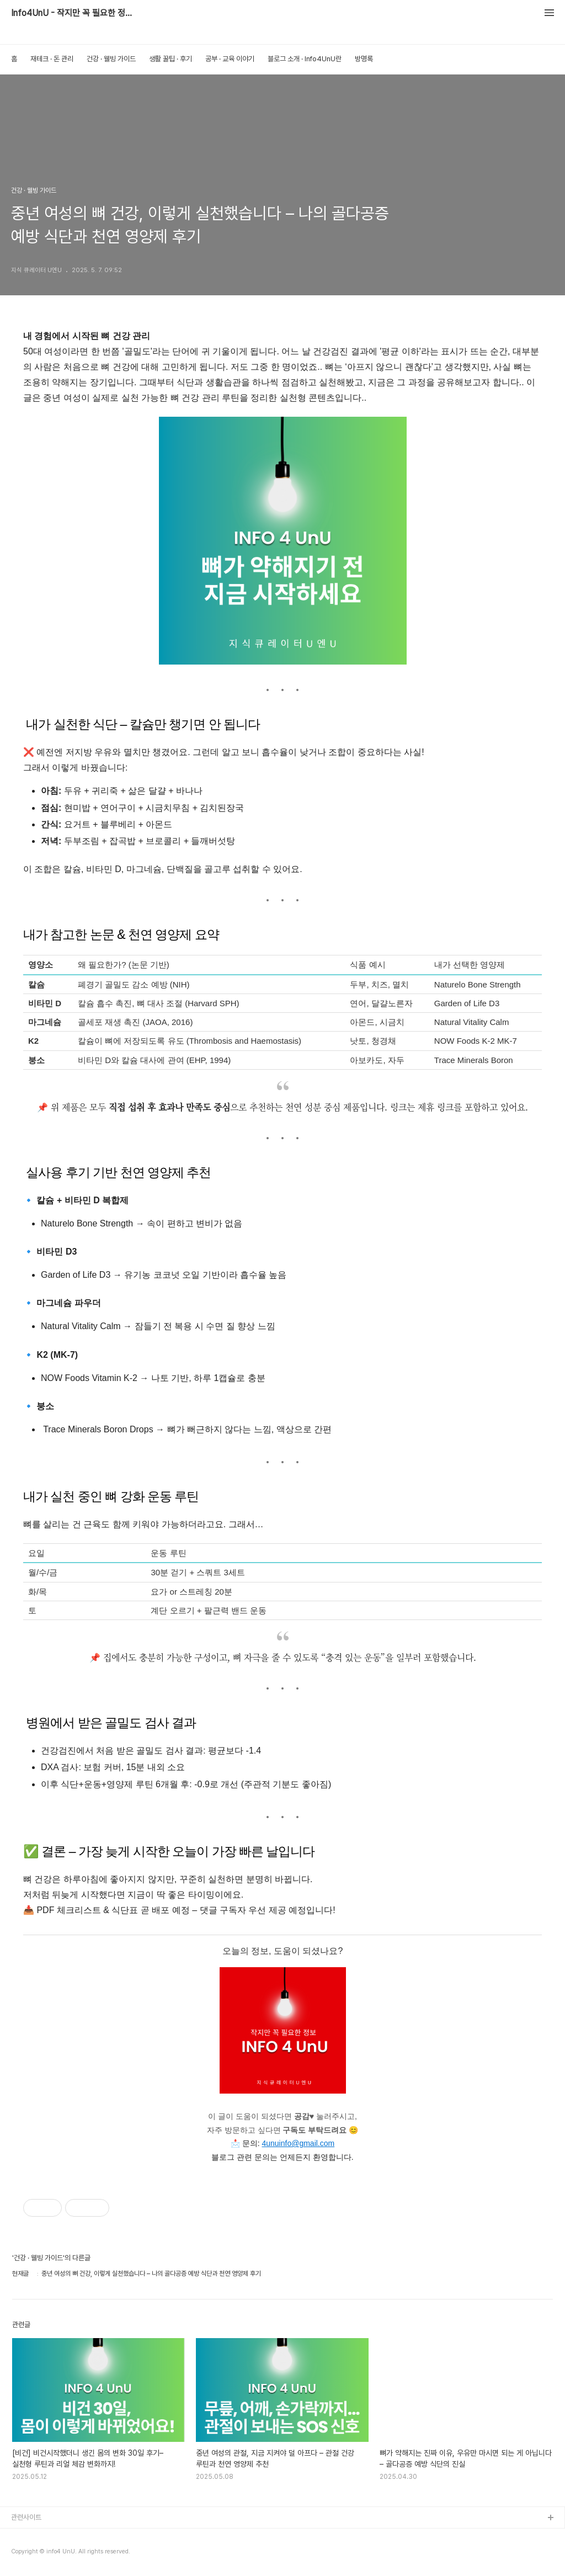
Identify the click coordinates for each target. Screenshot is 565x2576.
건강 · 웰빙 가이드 (111, 59)
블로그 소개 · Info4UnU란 (305, 59)
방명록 (364, 59)
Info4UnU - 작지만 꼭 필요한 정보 (71, 13)
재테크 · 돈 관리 (51, 59)
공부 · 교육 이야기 (229, 59)
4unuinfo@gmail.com (298, 2143)
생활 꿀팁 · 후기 (170, 59)
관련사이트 (26, 2517)
